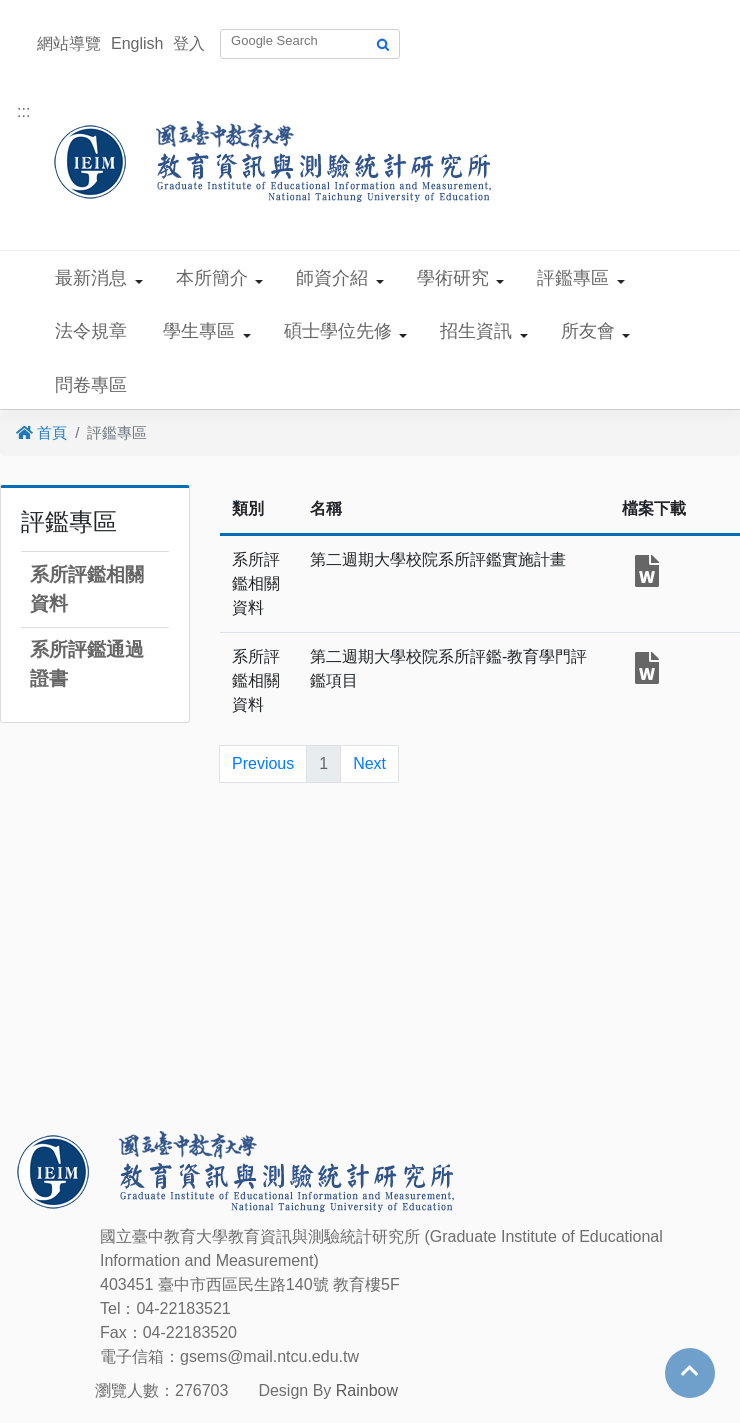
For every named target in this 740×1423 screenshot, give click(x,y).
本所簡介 (212, 278)
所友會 (588, 331)
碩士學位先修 (338, 331)
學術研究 (453, 278)
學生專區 (199, 331)
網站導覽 (69, 43)
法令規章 (91, 331)
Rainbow (367, 1390)
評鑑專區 (573, 278)
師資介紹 (332, 278)
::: (23, 111)
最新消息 (91, 278)
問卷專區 (91, 385)
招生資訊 (476, 331)
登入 (189, 43)
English (137, 43)
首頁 (41, 432)
